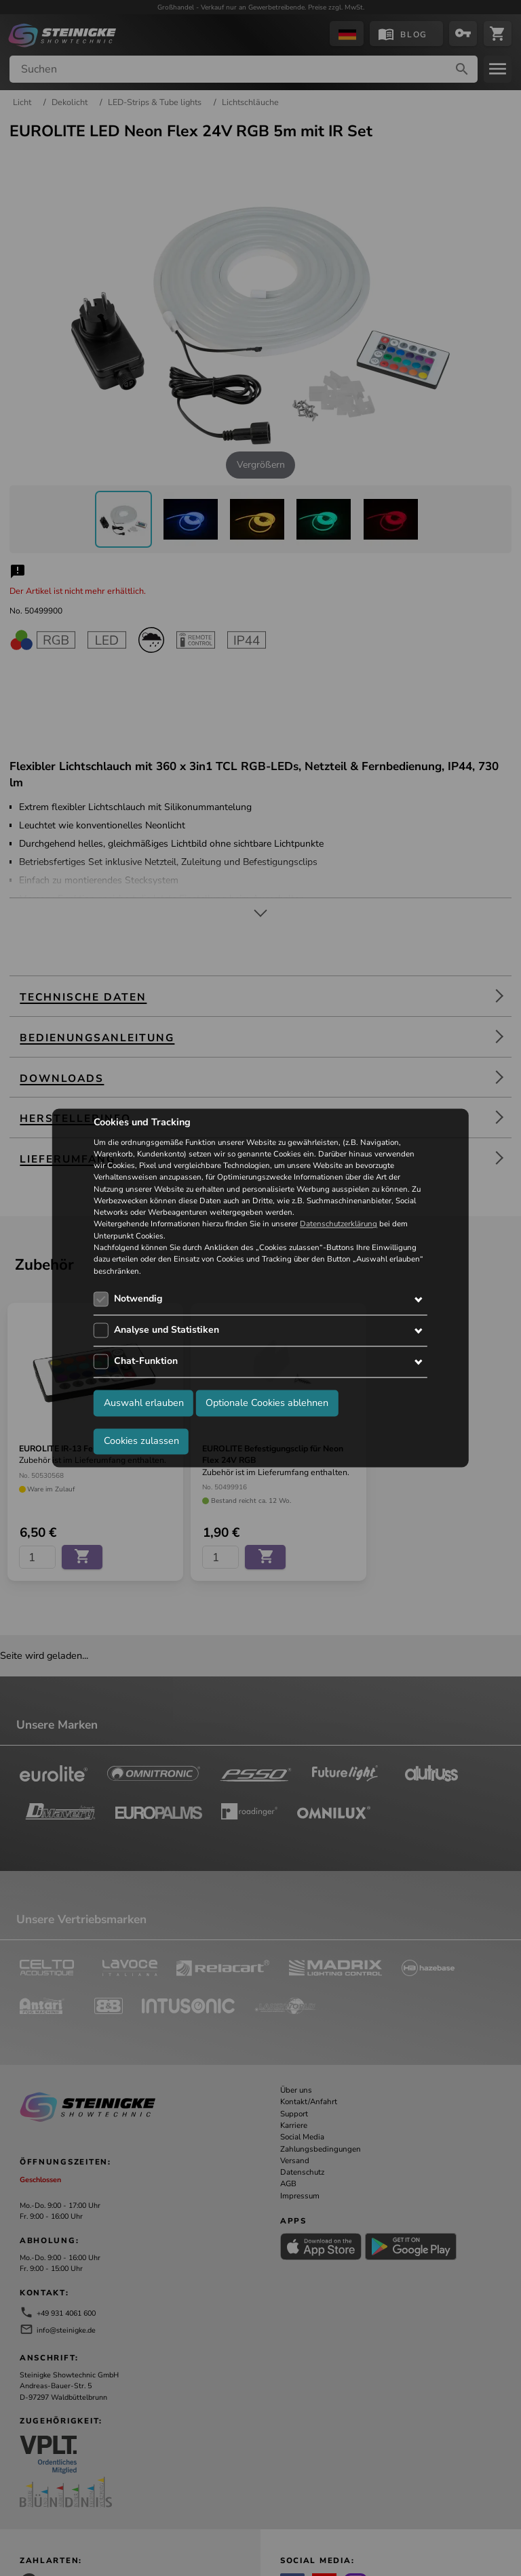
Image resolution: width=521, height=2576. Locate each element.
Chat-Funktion (146, 1360)
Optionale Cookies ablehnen (267, 1403)
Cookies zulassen (141, 1441)
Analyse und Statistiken (166, 1329)
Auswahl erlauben (144, 1403)
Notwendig (138, 1298)
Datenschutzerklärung (338, 1224)
